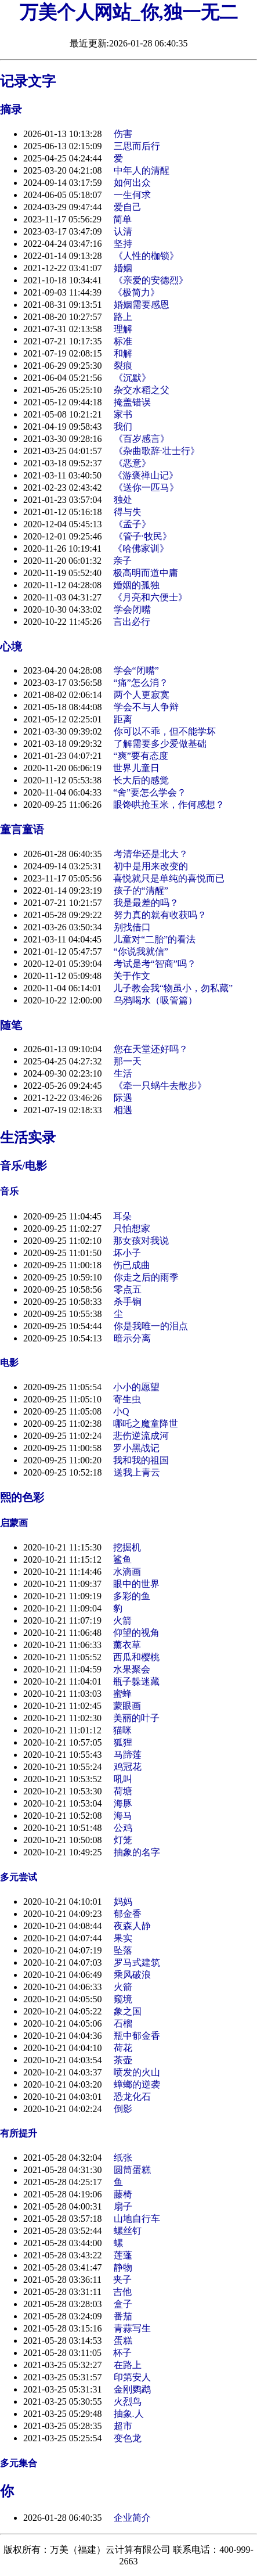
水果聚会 (131, 1669)
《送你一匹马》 (146, 487)
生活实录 (28, 1137)
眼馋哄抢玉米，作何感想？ (169, 805)
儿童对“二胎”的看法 (154, 939)
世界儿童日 (136, 768)
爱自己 (128, 207)
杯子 (122, 2353)
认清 (123, 231)
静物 (123, 2267)
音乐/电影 (23, 1166)
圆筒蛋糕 (132, 2170)
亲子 (122, 561)
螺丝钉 (128, 2231)
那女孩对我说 (141, 1241)
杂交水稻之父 (141, 390)
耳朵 (122, 1216)
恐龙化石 (132, 2097)
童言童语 (22, 829)
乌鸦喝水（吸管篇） (155, 1000)
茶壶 (123, 2060)
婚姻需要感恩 (141, 305)
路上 (123, 317)
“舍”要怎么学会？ (149, 792)
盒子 (123, 2304)
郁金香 (128, 1914)
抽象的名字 (137, 1852)
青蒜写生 (132, 2328)
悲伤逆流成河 (141, 1436)
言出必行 (131, 622)
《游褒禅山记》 (145, 475)
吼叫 (123, 1779)
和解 (123, 353)
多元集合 (18, 2463)
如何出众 (132, 183)
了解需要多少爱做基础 (160, 744)
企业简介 (132, 2518)
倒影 (123, 2109)
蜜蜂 (122, 1694)
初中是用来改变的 (151, 866)
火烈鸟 (128, 2401)
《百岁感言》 (141, 439)
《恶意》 (132, 463)
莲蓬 (123, 2255)
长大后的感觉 (141, 780)
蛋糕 (123, 2340)
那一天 (128, 1061)
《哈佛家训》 (141, 548)
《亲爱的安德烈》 (151, 280)
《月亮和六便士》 (150, 597)
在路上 (128, 2365)
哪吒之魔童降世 (145, 1424)
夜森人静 (132, 1926)
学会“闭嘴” (136, 670)
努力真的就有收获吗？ (160, 915)
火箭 (122, 1620)
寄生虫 (127, 1399)
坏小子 (127, 1253)
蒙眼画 (127, 1706)
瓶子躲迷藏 (136, 1681)
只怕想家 (131, 1228)
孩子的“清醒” (141, 890)
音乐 (9, 1191)
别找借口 (132, 927)
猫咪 (122, 1730)
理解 (123, 329)
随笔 (11, 1025)
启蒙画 (14, 1523)
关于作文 (131, 976)
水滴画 (127, 1572)
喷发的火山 (137, 2072)
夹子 (122, 2279)
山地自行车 (137, 2219)
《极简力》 (136, 292)
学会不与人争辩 (146, 707)
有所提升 (18, 2133)
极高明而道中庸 (145, 573)
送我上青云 (137, 1472)
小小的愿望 (136, 1387)
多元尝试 (18, 1877)
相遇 (123, 1110)
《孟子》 (132, 524)
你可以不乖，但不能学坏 (165, 731)
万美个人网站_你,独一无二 (129, 12)
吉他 (122, 2292)
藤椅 (123, 2194)
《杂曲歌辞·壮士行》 (157, 451)
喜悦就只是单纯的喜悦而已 (169, 878)
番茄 (123, 2316)
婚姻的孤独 (136, 585)
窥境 (123, 1999)
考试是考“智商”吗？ (155, 964)
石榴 (123, 2023)
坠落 (123, 1950)
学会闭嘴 (132, 609)
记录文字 (28, 81)
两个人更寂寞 (141, 695)
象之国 (128, 2011)
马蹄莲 (128, 1755)
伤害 (123, 134)
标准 (123, 341)
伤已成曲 (131, 1265)
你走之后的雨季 (146, 1277)
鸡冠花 (128, 1767)
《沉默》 (132, 378)
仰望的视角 (136, 1633)
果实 (123, 1938)
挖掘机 (127, 1547)
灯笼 (123, 1840)
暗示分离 (132, 1338)
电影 (9, 1363)
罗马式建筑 (137, 1962)
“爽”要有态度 (141, 756)
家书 (123, 414)
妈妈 (123, 1901)
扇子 (123, 2206)
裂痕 (123, 365)
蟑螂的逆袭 (137, 2084)
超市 (123, 2426)
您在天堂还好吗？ (151, 1049)
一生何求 (132, 195)
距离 (123, 719)
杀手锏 (128, 1302)
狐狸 (123, 1742)
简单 (122, 219)
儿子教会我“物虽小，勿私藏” (173, 988)
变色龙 (128, 2438)
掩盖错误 (132, 402)
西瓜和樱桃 (136, 1657)
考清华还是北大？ (151, 854)
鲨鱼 (122, 1559)
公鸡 (123, 1828)
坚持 (123, 244)
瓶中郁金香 (137, 2036)
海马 (123, 1816)
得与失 (128, 512)
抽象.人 (129, 2414)
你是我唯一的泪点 (151, 1326)
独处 (123, 500)
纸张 (123, 2158)
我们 (123, 426)
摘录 (11, 109)
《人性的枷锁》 (146, 256)
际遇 (123, 1098)
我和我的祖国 (141, 1460)
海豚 (123, 1803)
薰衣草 (127, 1645)
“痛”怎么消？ (141, 683)
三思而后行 (137, 146)
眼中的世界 (136, 1584)
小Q (121, 1411)
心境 (11, 647)
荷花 (123, 2048)
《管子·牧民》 (143, 536)
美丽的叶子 (136, 1718)
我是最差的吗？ (146, 903)
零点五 (128, 1289)
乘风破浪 (132, 1975)
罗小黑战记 (136, 1448)
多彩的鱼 (131, 1596)
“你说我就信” (141, 951)
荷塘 (123, 1791)
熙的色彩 (22, 1497)
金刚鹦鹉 (132, 2389)
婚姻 (123, 268)
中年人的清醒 (141, 170)
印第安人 (132, 2377)
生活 (123, 1073)
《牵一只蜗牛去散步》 (160, 1086)
